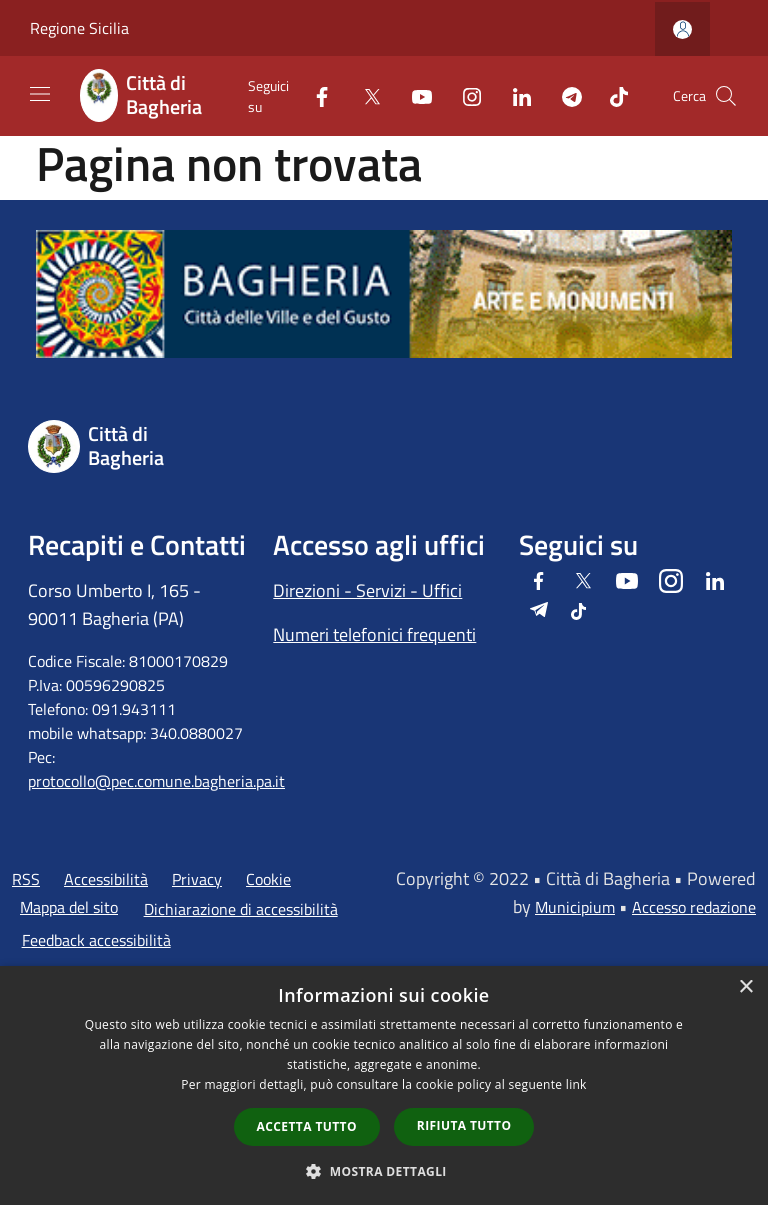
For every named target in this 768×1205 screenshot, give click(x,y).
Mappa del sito (69, 907)
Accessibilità (106, 879)
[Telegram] (564, 95)
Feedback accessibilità (96, 940)
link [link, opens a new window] (576, 1084)
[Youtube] (414, 95)
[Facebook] (314, 95)
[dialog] (384, 1085)
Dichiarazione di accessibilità (241, 909)
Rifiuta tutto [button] (464, 1125)
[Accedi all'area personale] (682, 29)
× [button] (745, 987)
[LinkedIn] (514, 95)
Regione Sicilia (79, 28)
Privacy (197, 879)
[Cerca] (726, 96)
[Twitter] (364, 95)
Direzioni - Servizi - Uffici (367, 590)
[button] (384, 1171)
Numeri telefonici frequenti (374, 634)
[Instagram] (464, 95)
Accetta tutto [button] (307, 1126)
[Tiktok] (611, 95)
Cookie (268, 879)
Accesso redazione (694, 907)
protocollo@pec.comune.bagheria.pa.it (156, 781)
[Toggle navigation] (40, 94)
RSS (26, 879)
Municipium (575, 907)
